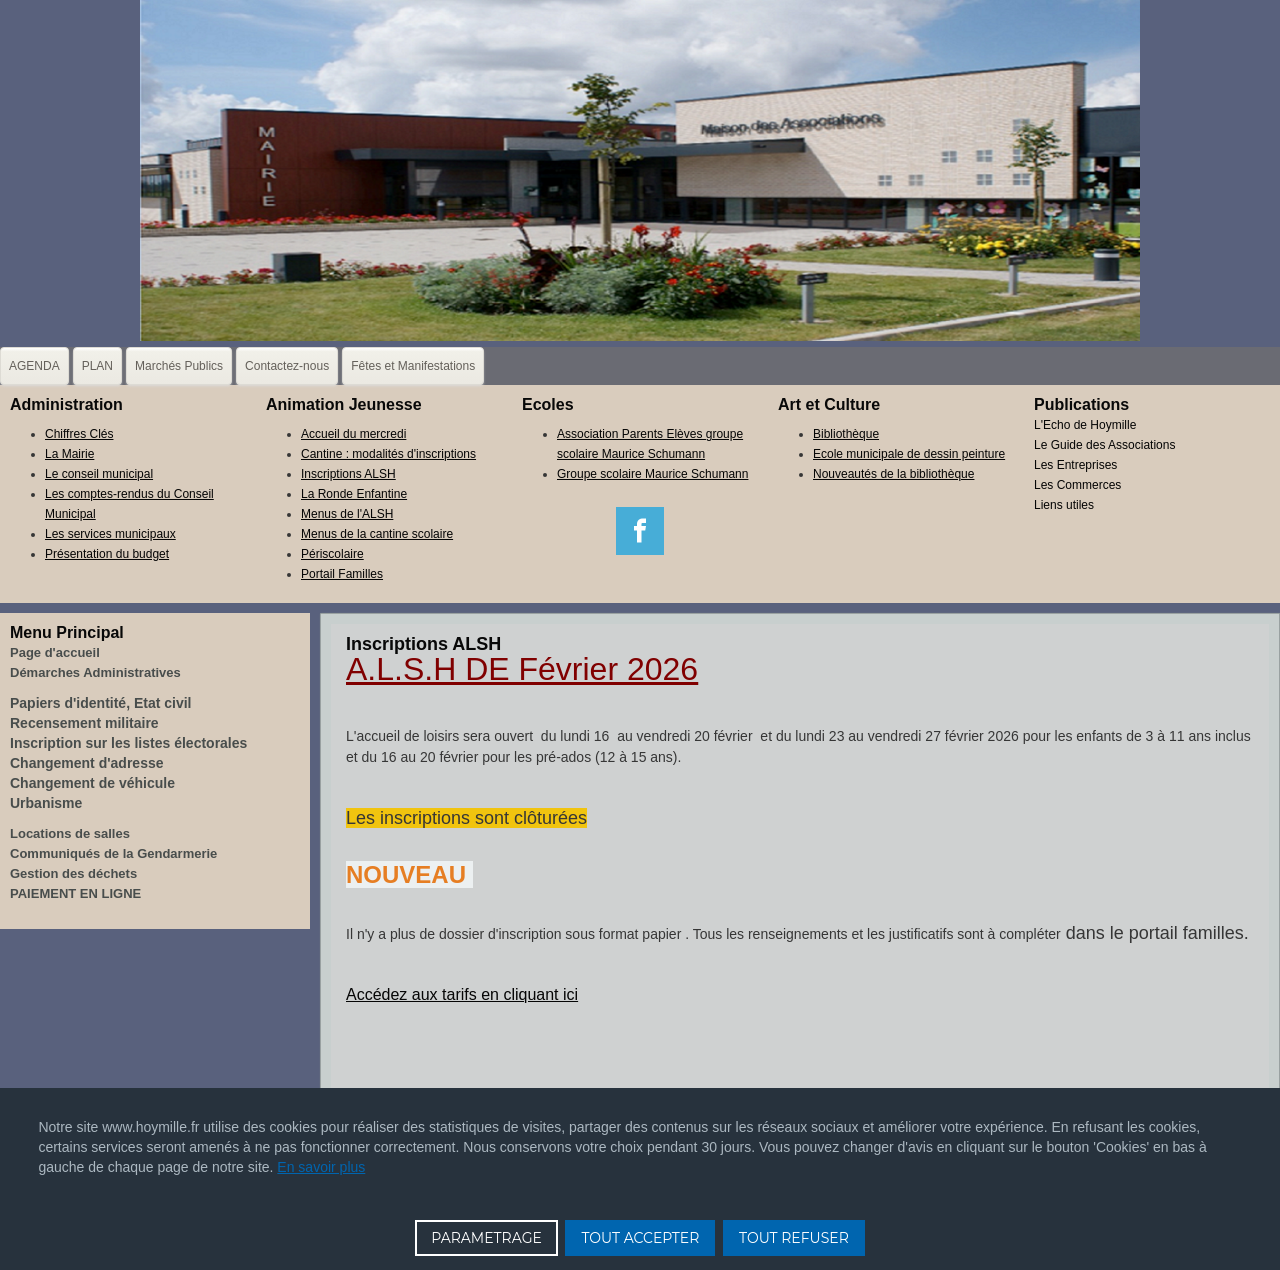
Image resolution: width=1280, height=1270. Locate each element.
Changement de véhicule (92, 783)
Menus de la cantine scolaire (377, 534)
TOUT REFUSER (794, 1238)
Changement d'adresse (87, 763)
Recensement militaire (84, 723)
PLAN (97, 366)
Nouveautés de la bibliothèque (893, 474)
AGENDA (34, 366)
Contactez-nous (287, 366)
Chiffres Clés (79, 434)
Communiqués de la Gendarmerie (113, 853)
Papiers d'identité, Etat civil (101, 703)
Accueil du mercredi (353, 434)
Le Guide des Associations (1104, 445)
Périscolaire (332, 554)
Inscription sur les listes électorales (128, 743)
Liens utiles (1064, 505)
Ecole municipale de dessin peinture (909, 454)
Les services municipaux (110, 534)
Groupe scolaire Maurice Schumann (652, 474)
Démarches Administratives (95, 672)
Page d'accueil (55, 652)
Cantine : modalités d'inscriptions (388, 454)
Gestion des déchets (73, 873)
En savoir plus (321, 1167)
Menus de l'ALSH (347, 514)
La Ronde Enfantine (354, 494)
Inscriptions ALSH (348, 474)
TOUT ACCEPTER (640, 1238)
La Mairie (69, 454)
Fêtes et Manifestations (413, 366)
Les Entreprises (1075, 465)
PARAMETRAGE (486, 1238)
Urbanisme (46, 803)
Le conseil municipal (99, 474)
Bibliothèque (846, 434)
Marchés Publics (179, 366)
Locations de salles (70, 833)
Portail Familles (342, 574)
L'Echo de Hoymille (1085, 425)
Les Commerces (1077, 485)
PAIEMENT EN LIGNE (75, 893)
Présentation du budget (107, 554)
